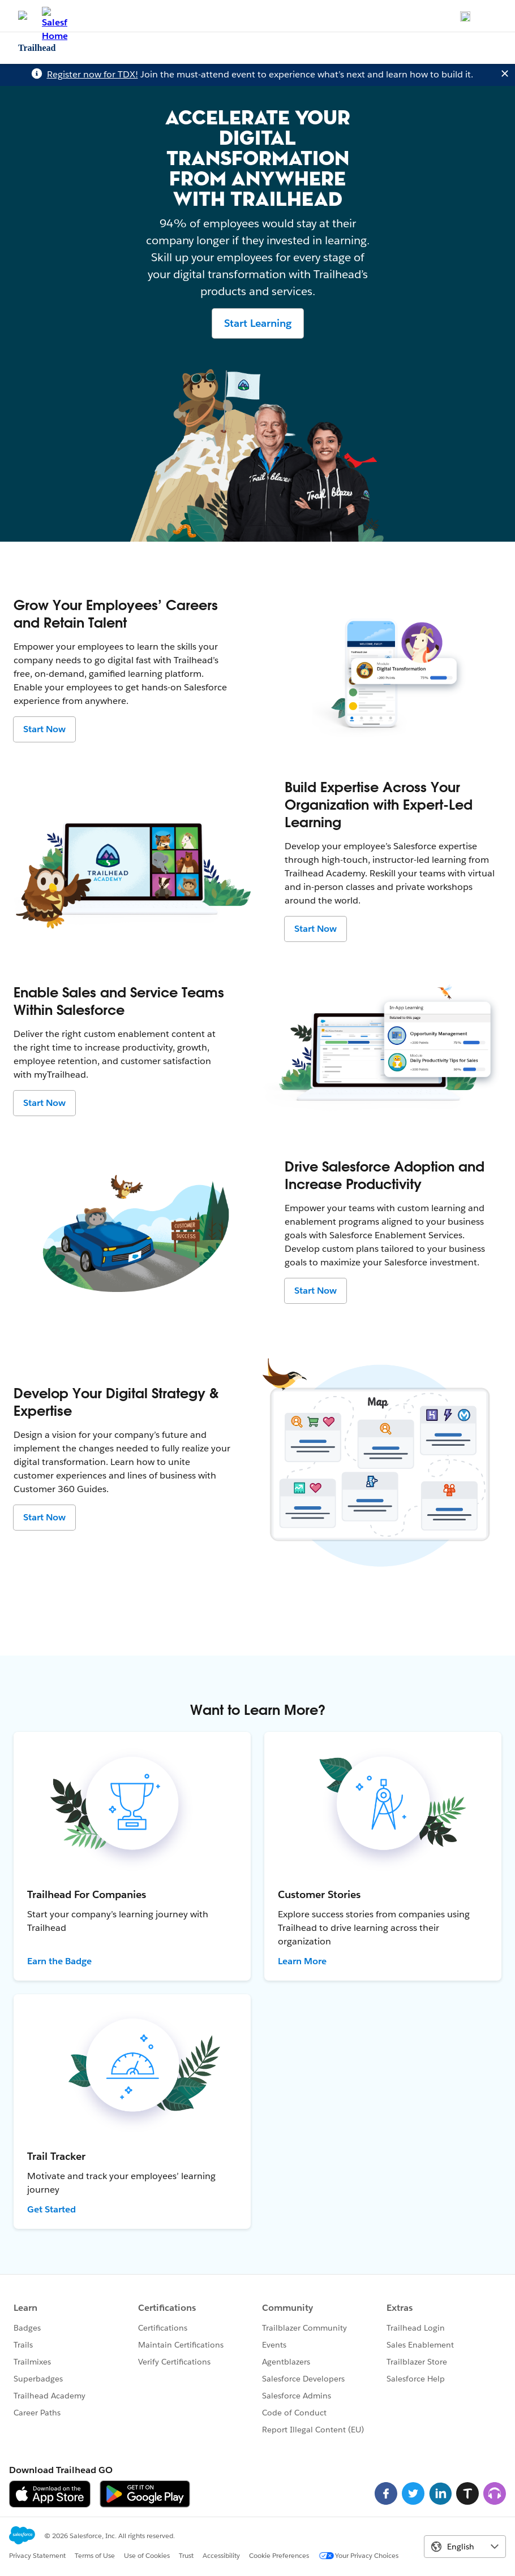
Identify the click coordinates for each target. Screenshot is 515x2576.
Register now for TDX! (92, 74)
